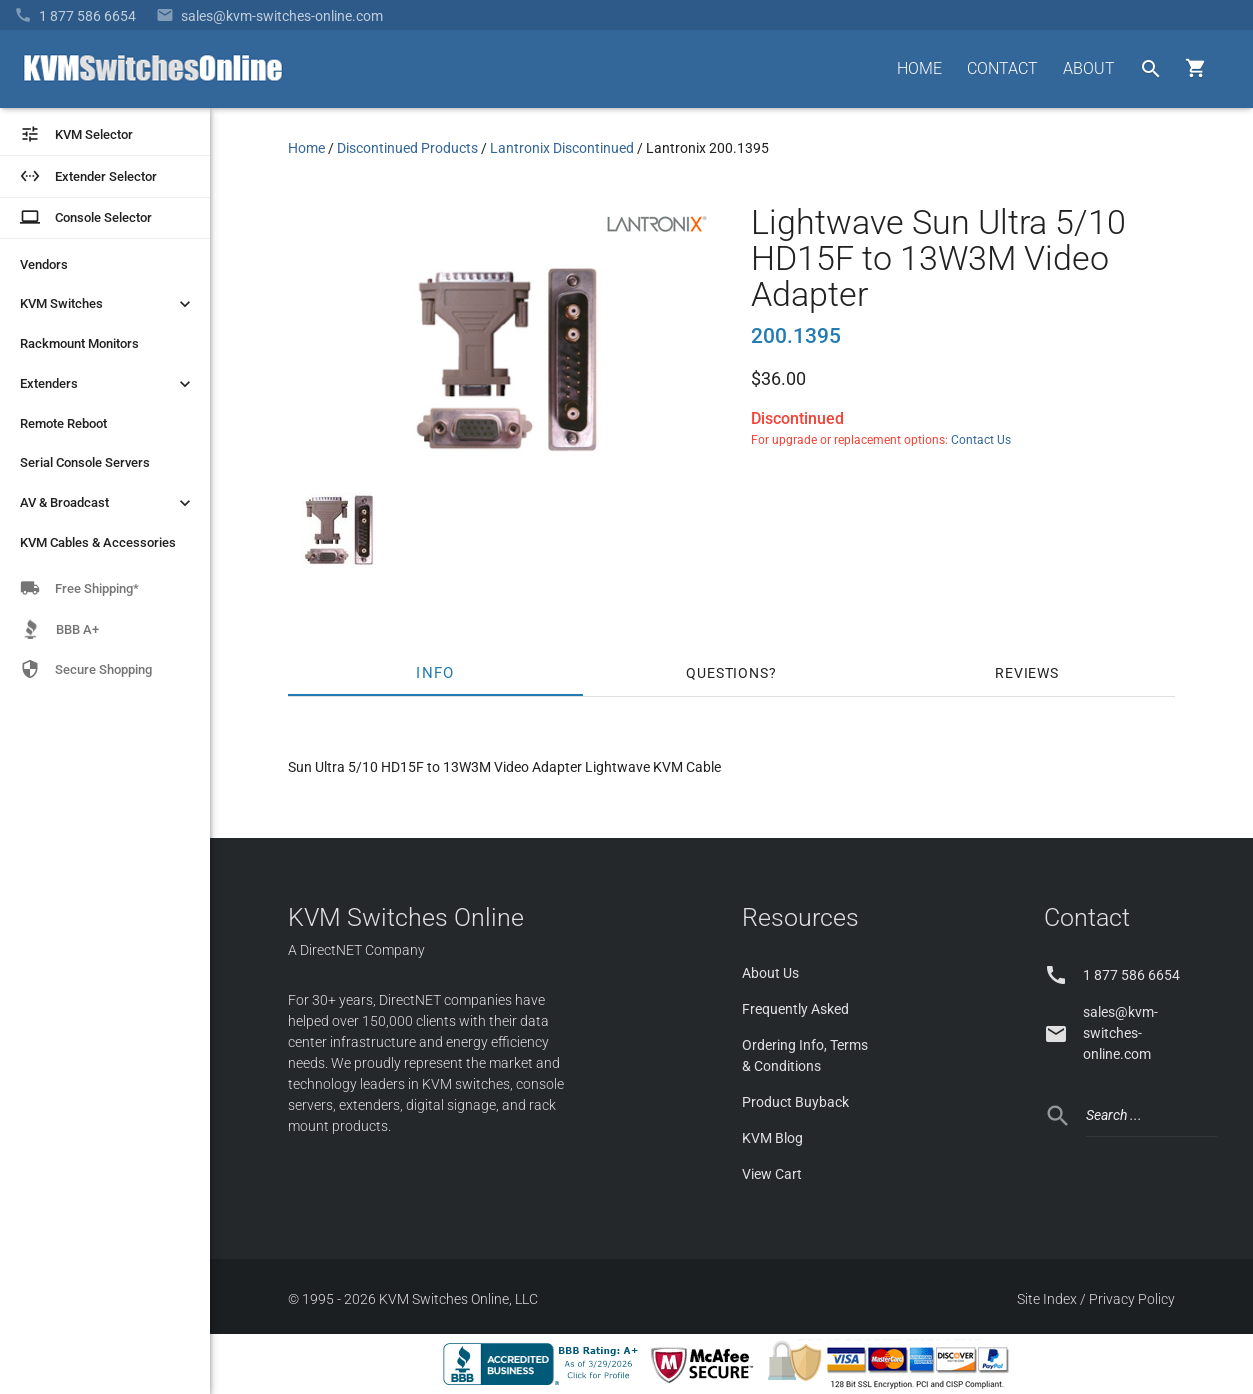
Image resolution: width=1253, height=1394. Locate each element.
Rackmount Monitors (79, 343)
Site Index (1047, 1299)
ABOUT (1089, 68)
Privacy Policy (1132, 1299)
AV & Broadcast (107, 503)
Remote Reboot (63, 423)
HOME (919, 68)
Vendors (44, 264)
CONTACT (1002, 68)
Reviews (1027, 673)
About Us (770, 973)
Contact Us (981, 440)
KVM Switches (107, 304)
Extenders (107, 384)
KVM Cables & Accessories (98, 542)
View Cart (772, 1174)
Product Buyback (795, 1102)
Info (436, 673)
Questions (727, 673)
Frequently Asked (795, 1009)
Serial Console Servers (85, 462)
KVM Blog (772, 1138)
